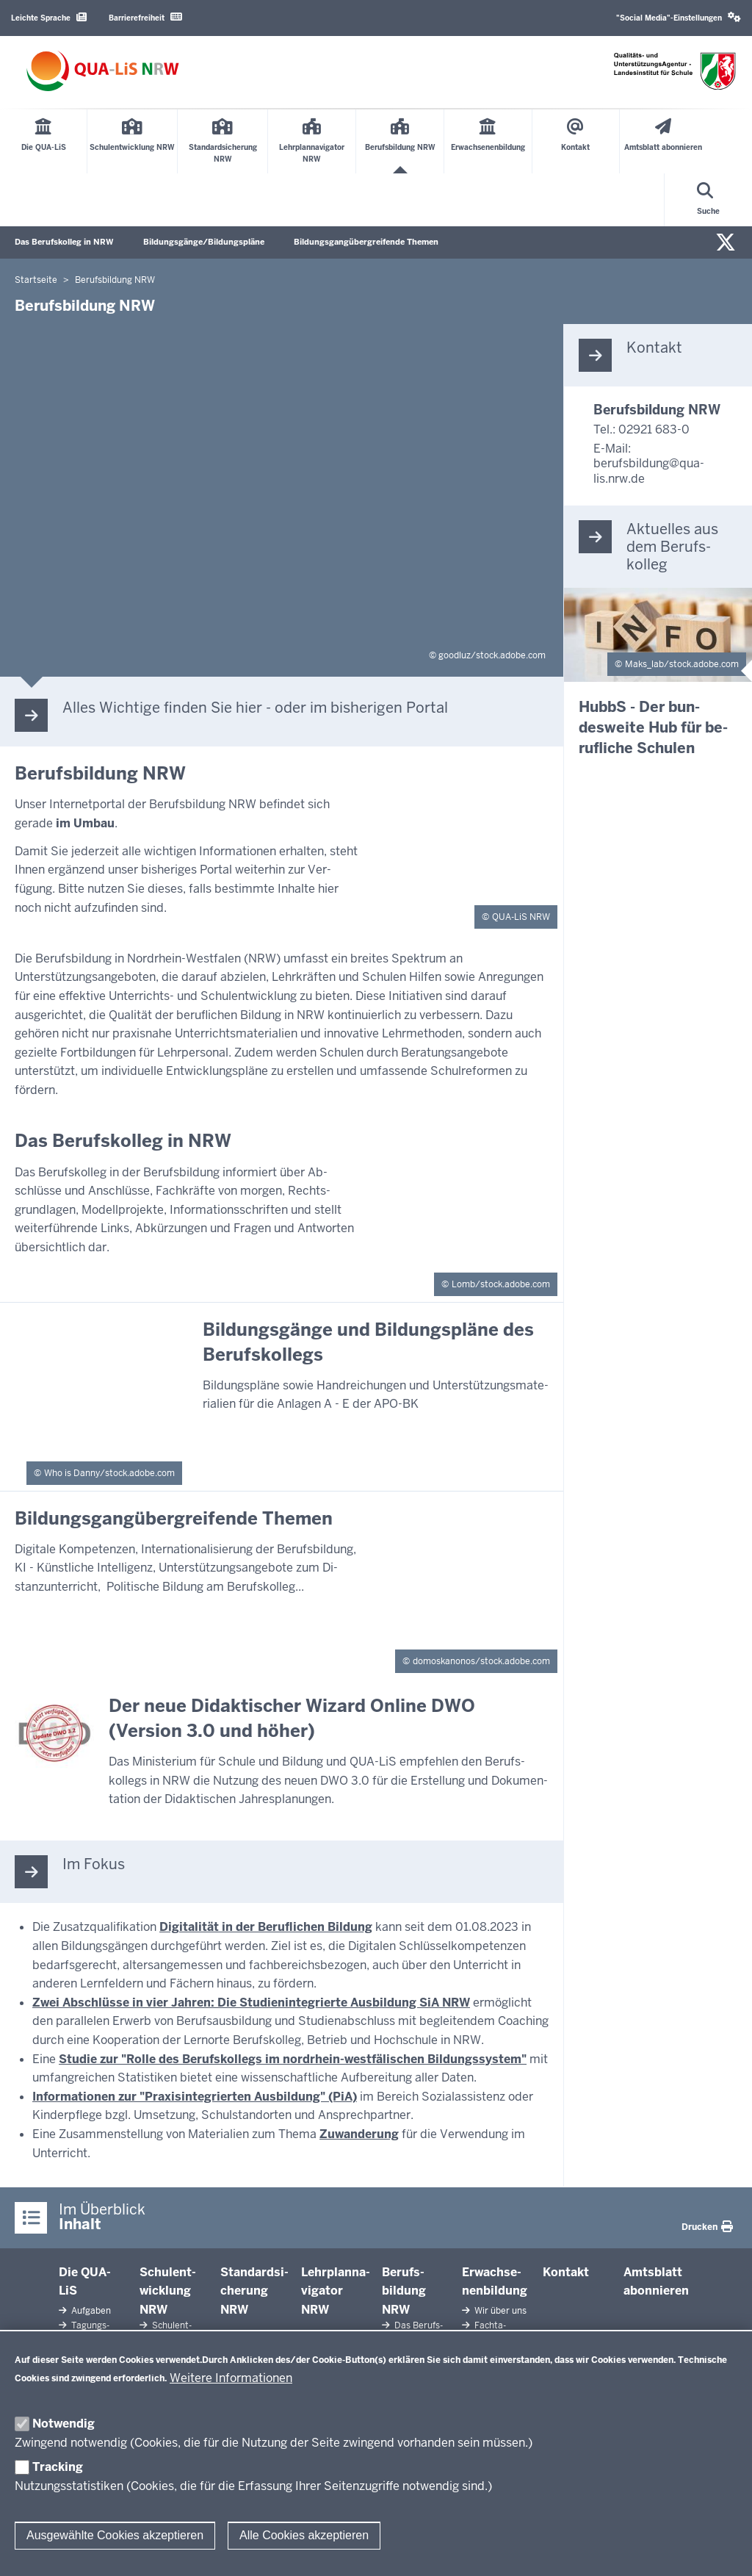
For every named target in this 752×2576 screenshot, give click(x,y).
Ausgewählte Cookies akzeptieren (114, 2535)
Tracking (57, 2467)
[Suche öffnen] (708, 199)
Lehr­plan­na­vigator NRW (335, 2290)
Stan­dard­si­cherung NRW (254, 2290)
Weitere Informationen (231, 2378)
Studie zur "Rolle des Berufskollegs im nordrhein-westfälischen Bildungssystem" (293, 2059)
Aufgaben (90, 2311)
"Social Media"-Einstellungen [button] (678, 17)
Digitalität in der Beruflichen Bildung (265, 1927)
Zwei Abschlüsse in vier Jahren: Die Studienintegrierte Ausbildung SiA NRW (251, 2002)
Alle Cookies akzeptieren (304, 2535)
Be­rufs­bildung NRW (404, 2290)
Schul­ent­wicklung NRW (168, 2290)
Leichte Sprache (49, 17)
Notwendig (63, 2423)
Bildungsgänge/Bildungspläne (203, 242)
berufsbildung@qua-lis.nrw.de (648, 471)
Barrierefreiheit (145, 17)
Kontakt (566, 2272)
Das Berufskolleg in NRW (64, 242)
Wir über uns (499, 2311)
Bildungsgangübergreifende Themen (366, 242)
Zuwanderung (359, 2134)
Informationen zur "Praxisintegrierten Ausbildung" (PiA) (194, 2096)
